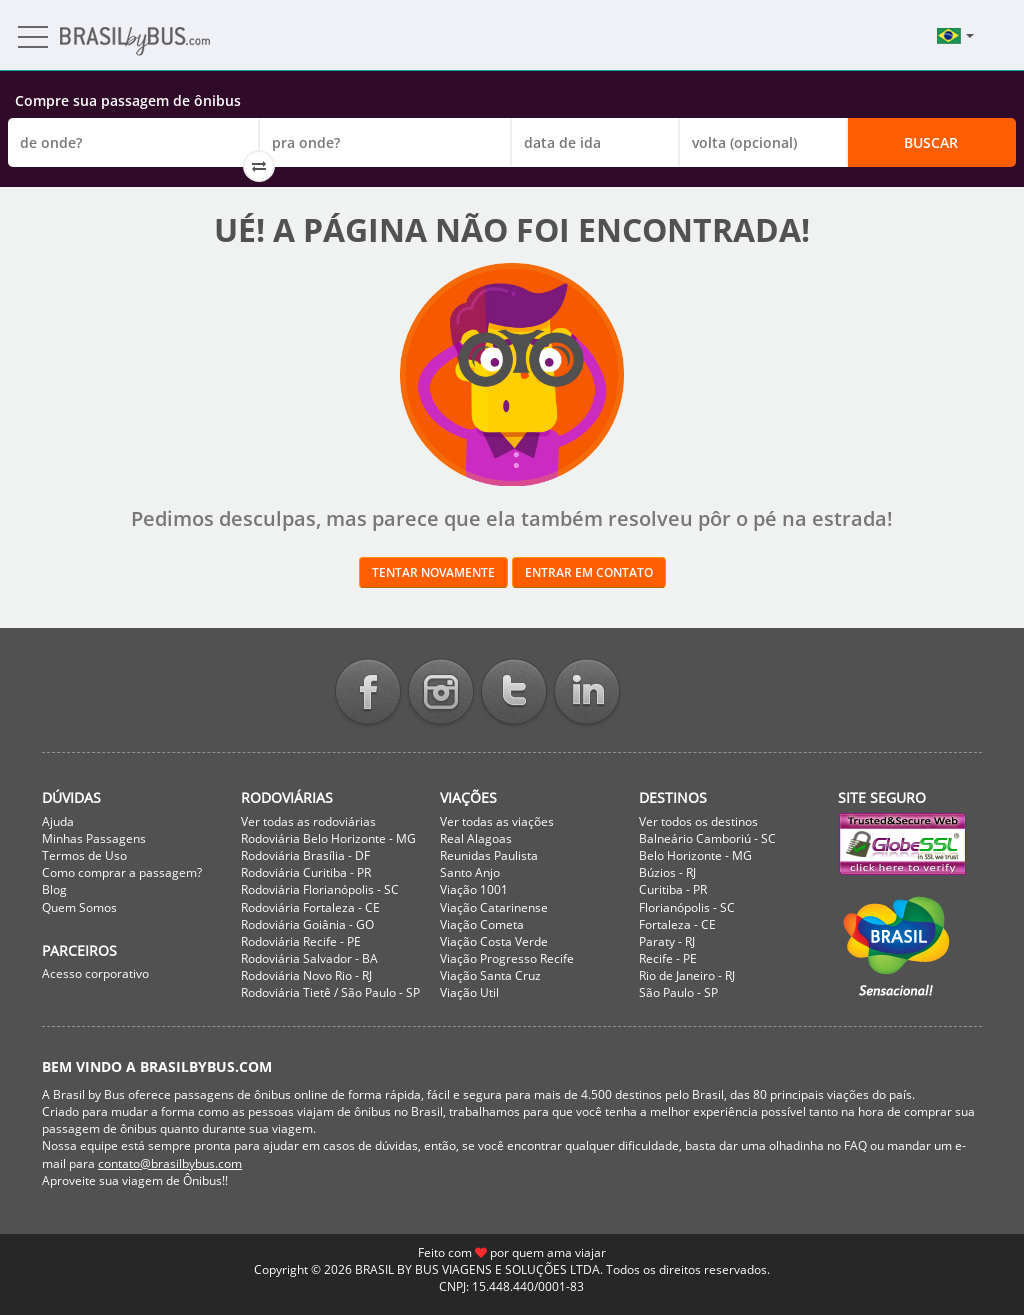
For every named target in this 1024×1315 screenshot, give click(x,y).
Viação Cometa (482, 924)
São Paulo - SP (678, 992)
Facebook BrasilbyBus (368, 693)
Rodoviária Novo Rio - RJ (306, 975)
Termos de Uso (84, 855)
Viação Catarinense (494, 907)
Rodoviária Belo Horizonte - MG (328, 838)
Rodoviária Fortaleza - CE (310, 907)
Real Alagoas (476, 838)
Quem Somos (79, 907)
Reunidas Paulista (489, 855)
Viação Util (469, 992)
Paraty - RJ (667, 941)
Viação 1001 (474, 889)
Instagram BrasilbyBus (441, 693)
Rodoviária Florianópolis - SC (320, 889)
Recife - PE (668, 958)
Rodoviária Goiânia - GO (307, 924)
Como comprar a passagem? (122, 872)
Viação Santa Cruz (490, 975)
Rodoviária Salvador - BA (309, 958)
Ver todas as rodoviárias (308, 821)
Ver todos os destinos (698, 821)
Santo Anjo (470, 872)
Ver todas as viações (497, 821)
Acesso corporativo (95, 973)
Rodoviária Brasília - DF (305, 855)
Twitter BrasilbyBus (514, 693)
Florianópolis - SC (687, 907)
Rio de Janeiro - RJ (687, 975)
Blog (54, 889)
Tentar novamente (433, 572)
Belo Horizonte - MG (695, 855)
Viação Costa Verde (494, 941)
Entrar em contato (589, 572)
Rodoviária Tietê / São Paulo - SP (330, 992)
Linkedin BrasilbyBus (587, 693)
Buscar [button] (931, 142)
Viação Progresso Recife (507, 958)
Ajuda (58, 821)
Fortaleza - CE (677, 924)
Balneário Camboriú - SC (707, 838)
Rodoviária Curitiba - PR (306, 872)
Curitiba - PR (673, 889)
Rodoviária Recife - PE (301, 941)
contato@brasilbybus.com (170, 1163)
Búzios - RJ (667, 872)
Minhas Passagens (94, 838)
